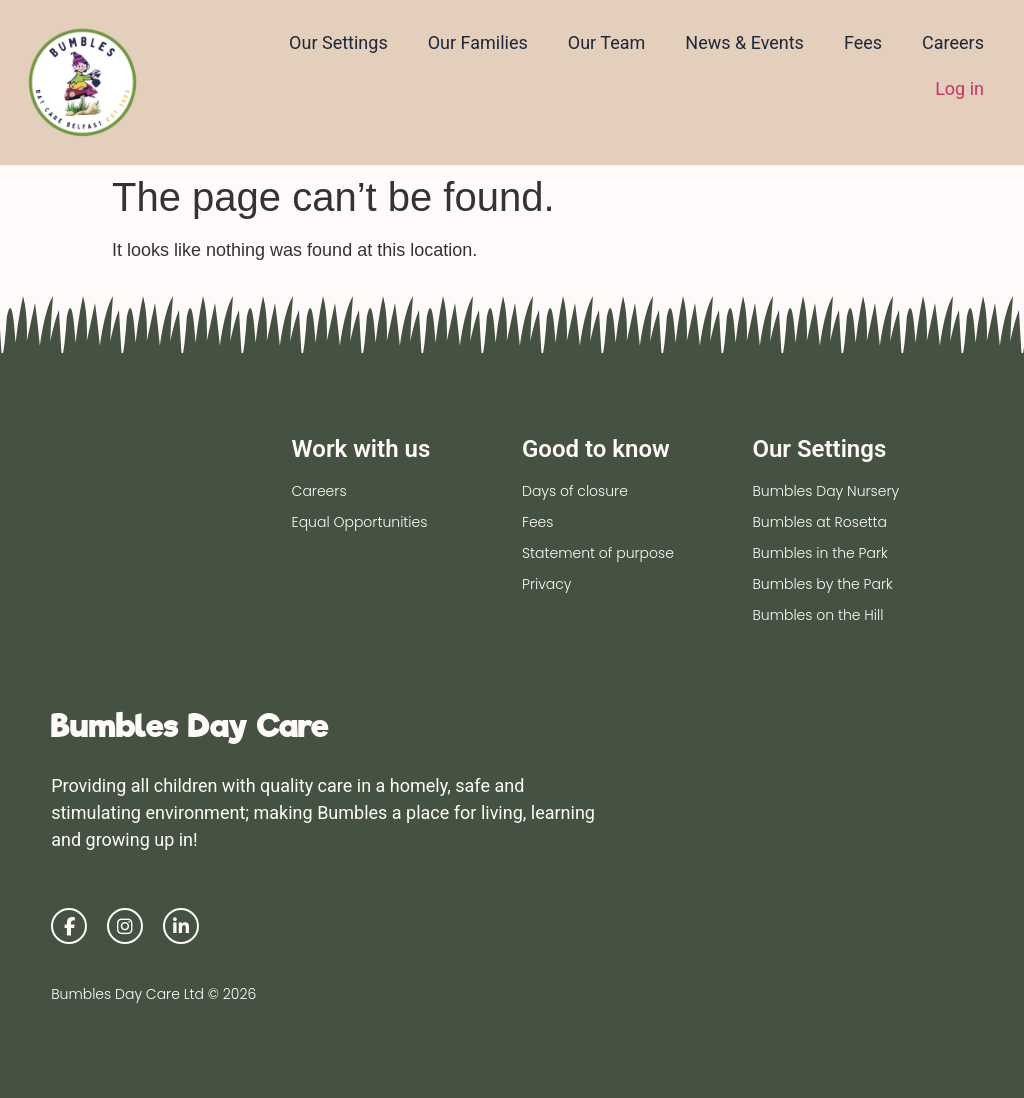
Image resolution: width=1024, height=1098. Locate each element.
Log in (959, 88)
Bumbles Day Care (190, 725)
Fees (863, 42)
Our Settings (338, 42)
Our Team (607, 42)
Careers (953, 42)
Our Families (478, 42)
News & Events (744, 42)
